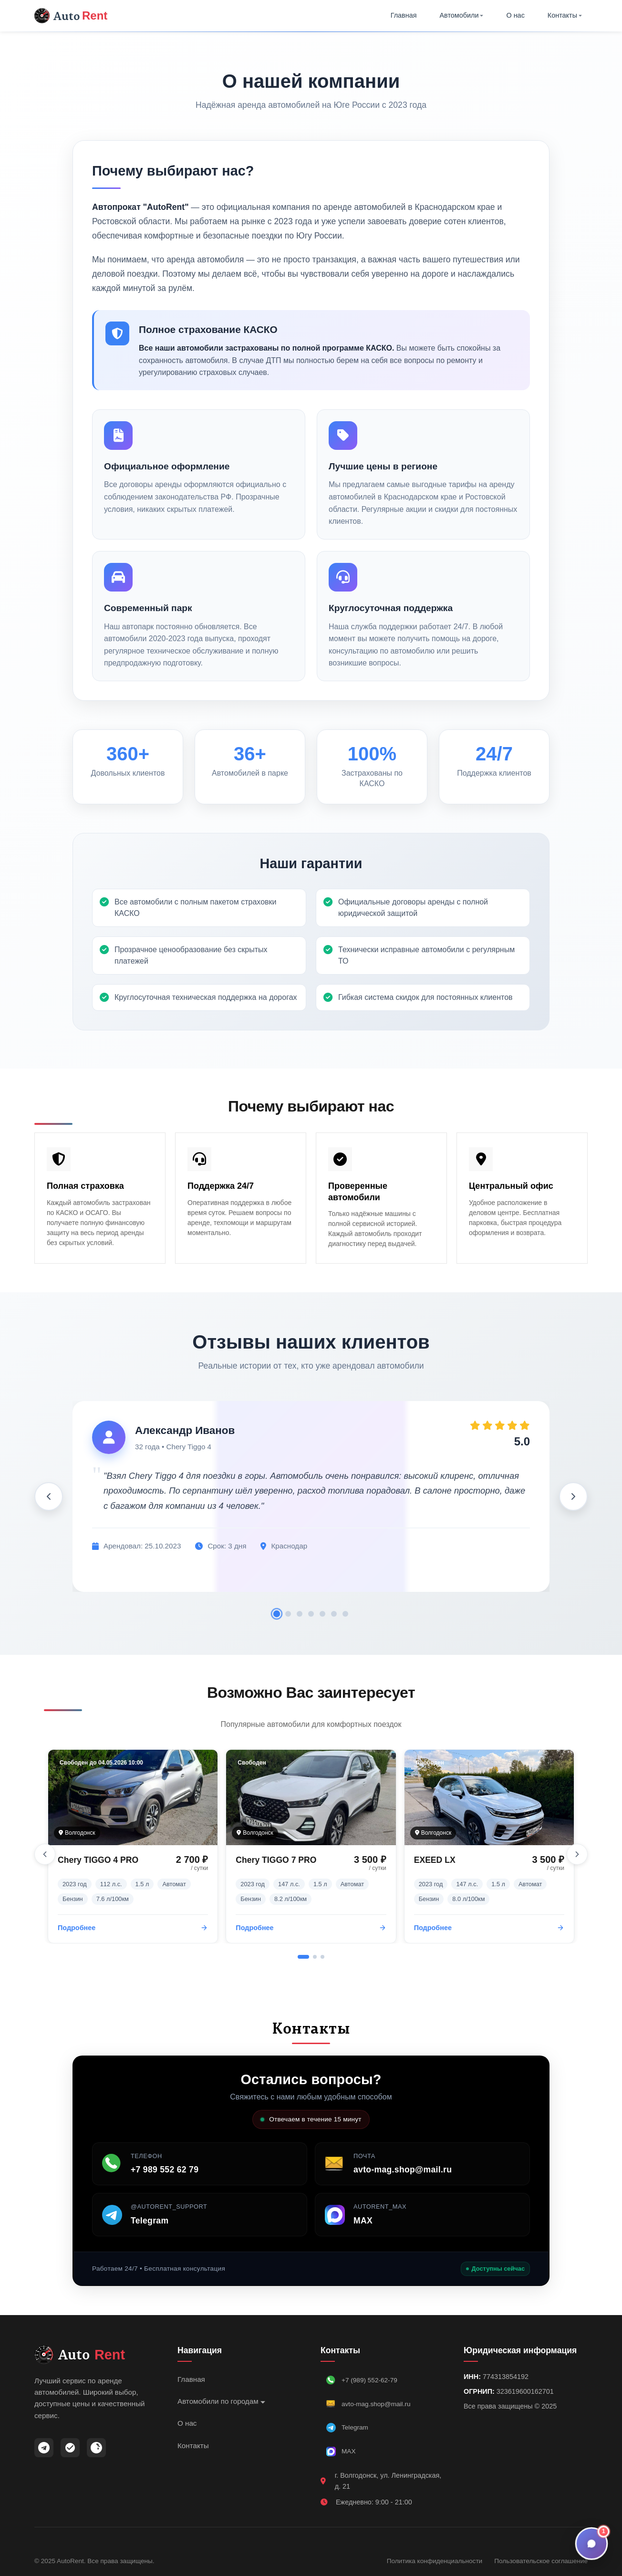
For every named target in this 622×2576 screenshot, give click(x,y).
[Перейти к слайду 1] (303, 1957)
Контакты (565, 15)
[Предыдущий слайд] (44, 1854)
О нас (515, 15)
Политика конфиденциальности (435, 2561)
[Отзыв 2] (288, 1614)
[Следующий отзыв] (573, 1496)
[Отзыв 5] (322, 1614)
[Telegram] (43, 2447)
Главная (404, 15)
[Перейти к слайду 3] (322, 1957)
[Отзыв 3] (299, 1614)
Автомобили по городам (221, 2401)
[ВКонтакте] (96, 2447)
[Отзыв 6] (334, 1614)
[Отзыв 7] (345, 1614)
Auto (70, 16)
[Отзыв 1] (276, 1613)
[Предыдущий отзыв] (48, 1496)
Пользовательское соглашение (541, 2561)
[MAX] (70, 2447)
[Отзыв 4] (311, 1614)
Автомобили (462, 15)
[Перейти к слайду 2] (315, 1957)
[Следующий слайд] (577, 1854)
